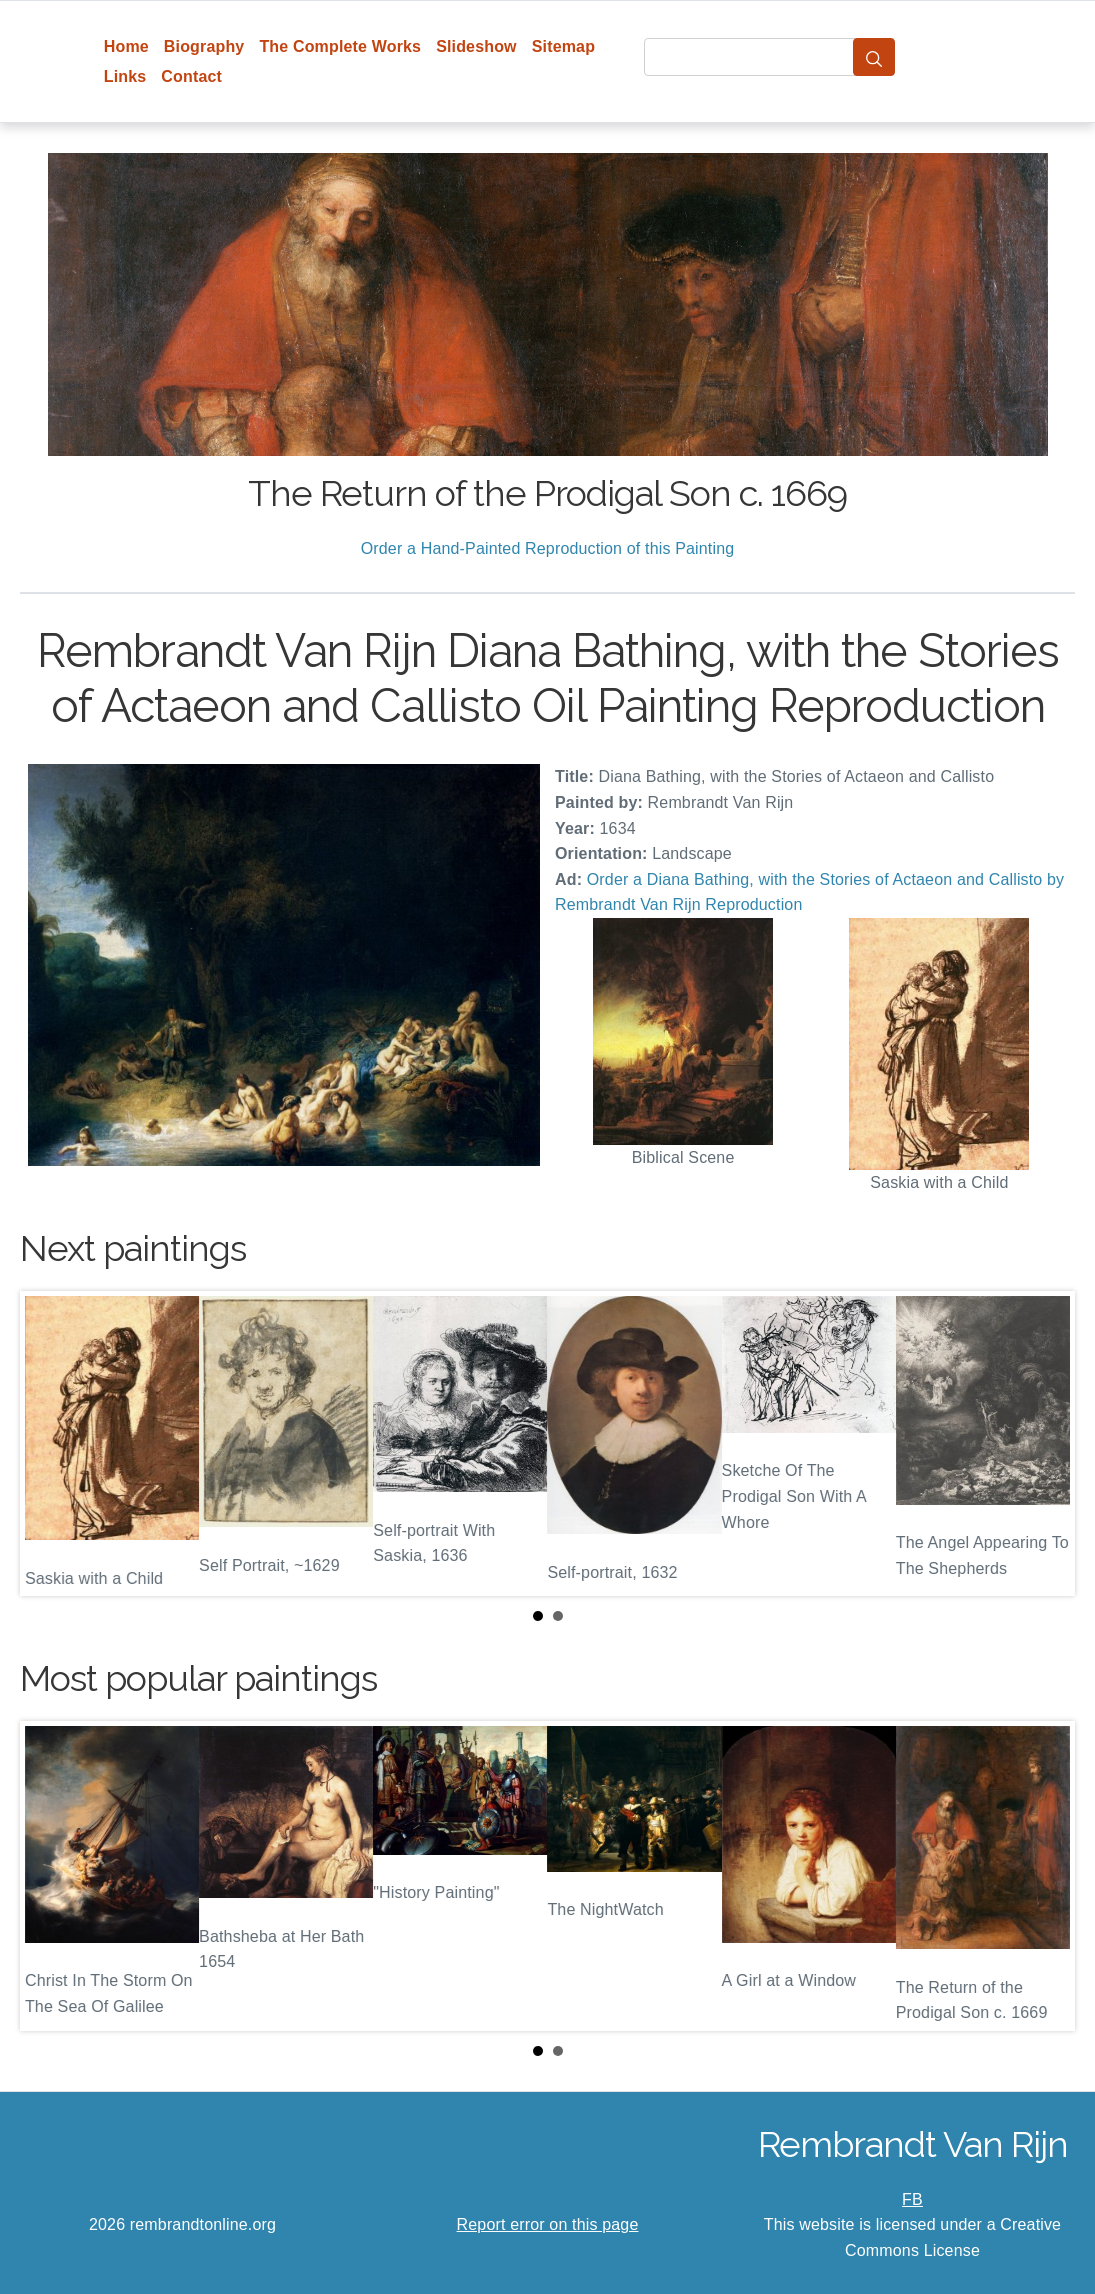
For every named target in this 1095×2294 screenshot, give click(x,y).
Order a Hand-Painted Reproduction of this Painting (548, 548)
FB (912, 2199)
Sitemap (563, 46)
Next (1044, 1443)
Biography (204, 46)
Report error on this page (548, 2224)
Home (126, 46)
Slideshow (476, 46)
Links (125, 76)
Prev (51, 1443)
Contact (191, 76)
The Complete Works (340, 46)
